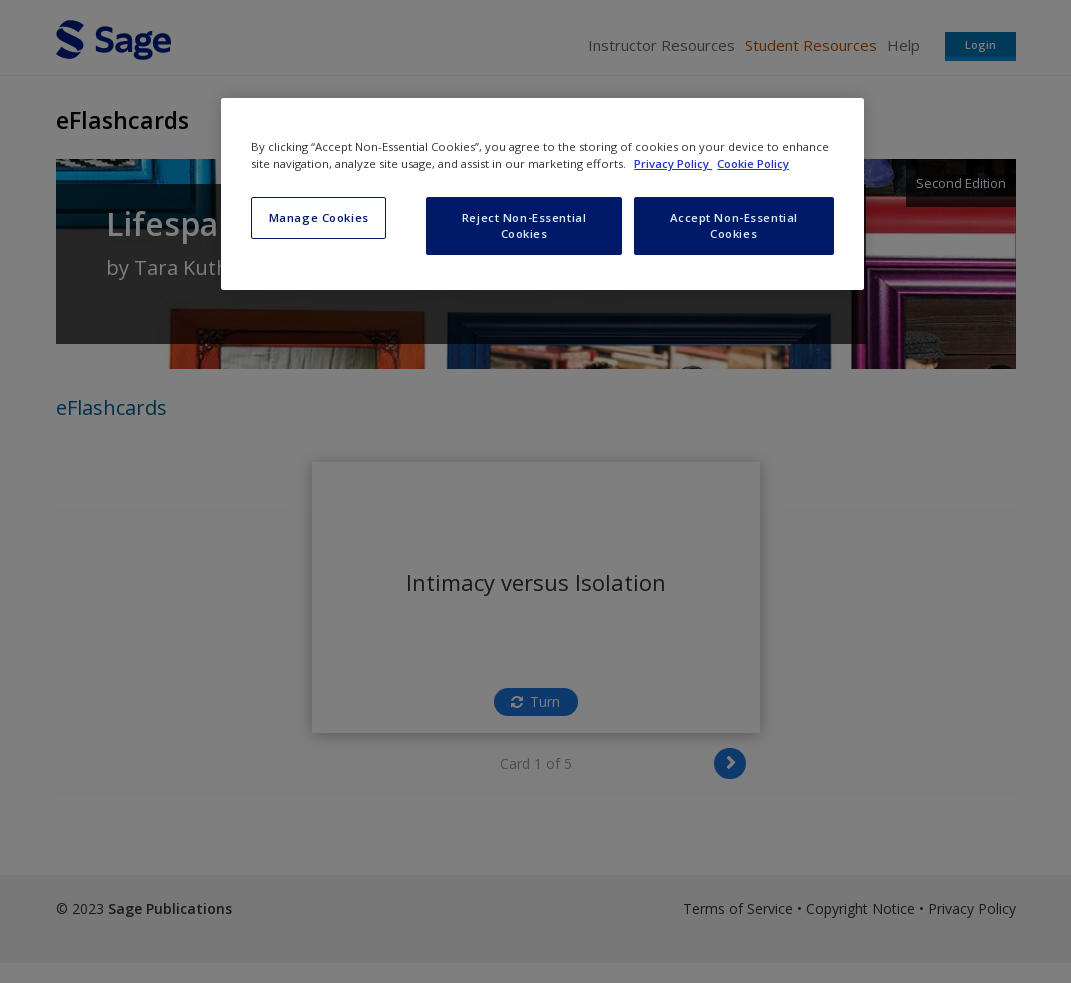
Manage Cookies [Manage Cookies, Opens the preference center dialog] (319, 217)
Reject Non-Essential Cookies (524, 225)
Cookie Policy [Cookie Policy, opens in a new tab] (753, 163)
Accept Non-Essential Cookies (734, 225)
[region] (542, 194)
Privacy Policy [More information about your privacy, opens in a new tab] (673, 163)
